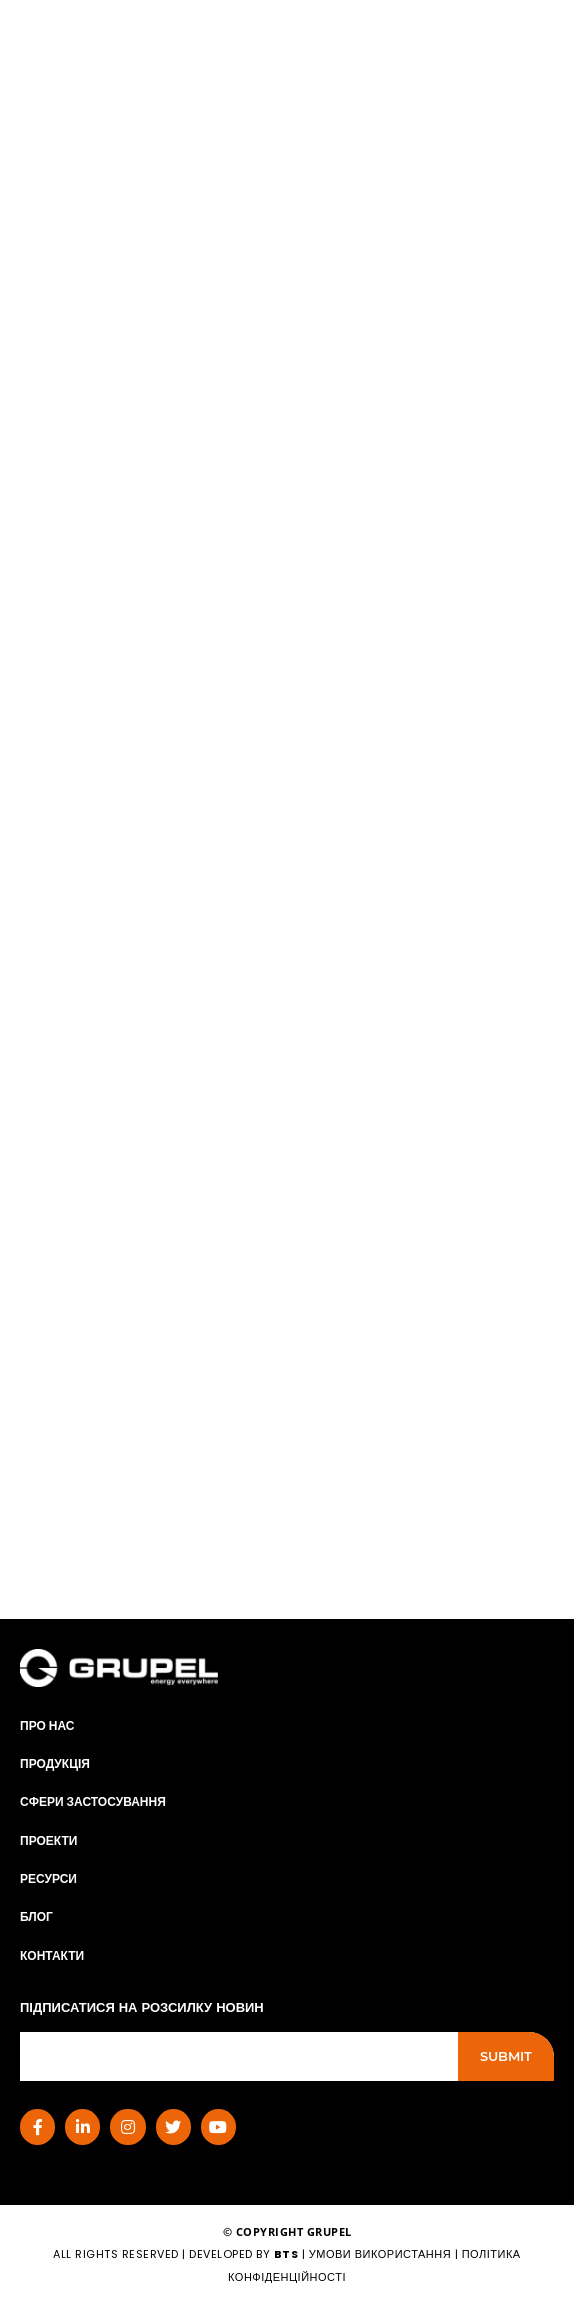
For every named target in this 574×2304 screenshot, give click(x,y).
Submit (506, 2056)
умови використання (380, 2254)
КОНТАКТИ (52, 1955)
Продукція (55, 1763)
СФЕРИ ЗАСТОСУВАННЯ (93, 1801)
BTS (286, 2254)
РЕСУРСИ (48, 1878)
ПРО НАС (47, 1725)
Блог (36, 1916)
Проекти (48, 1840)
